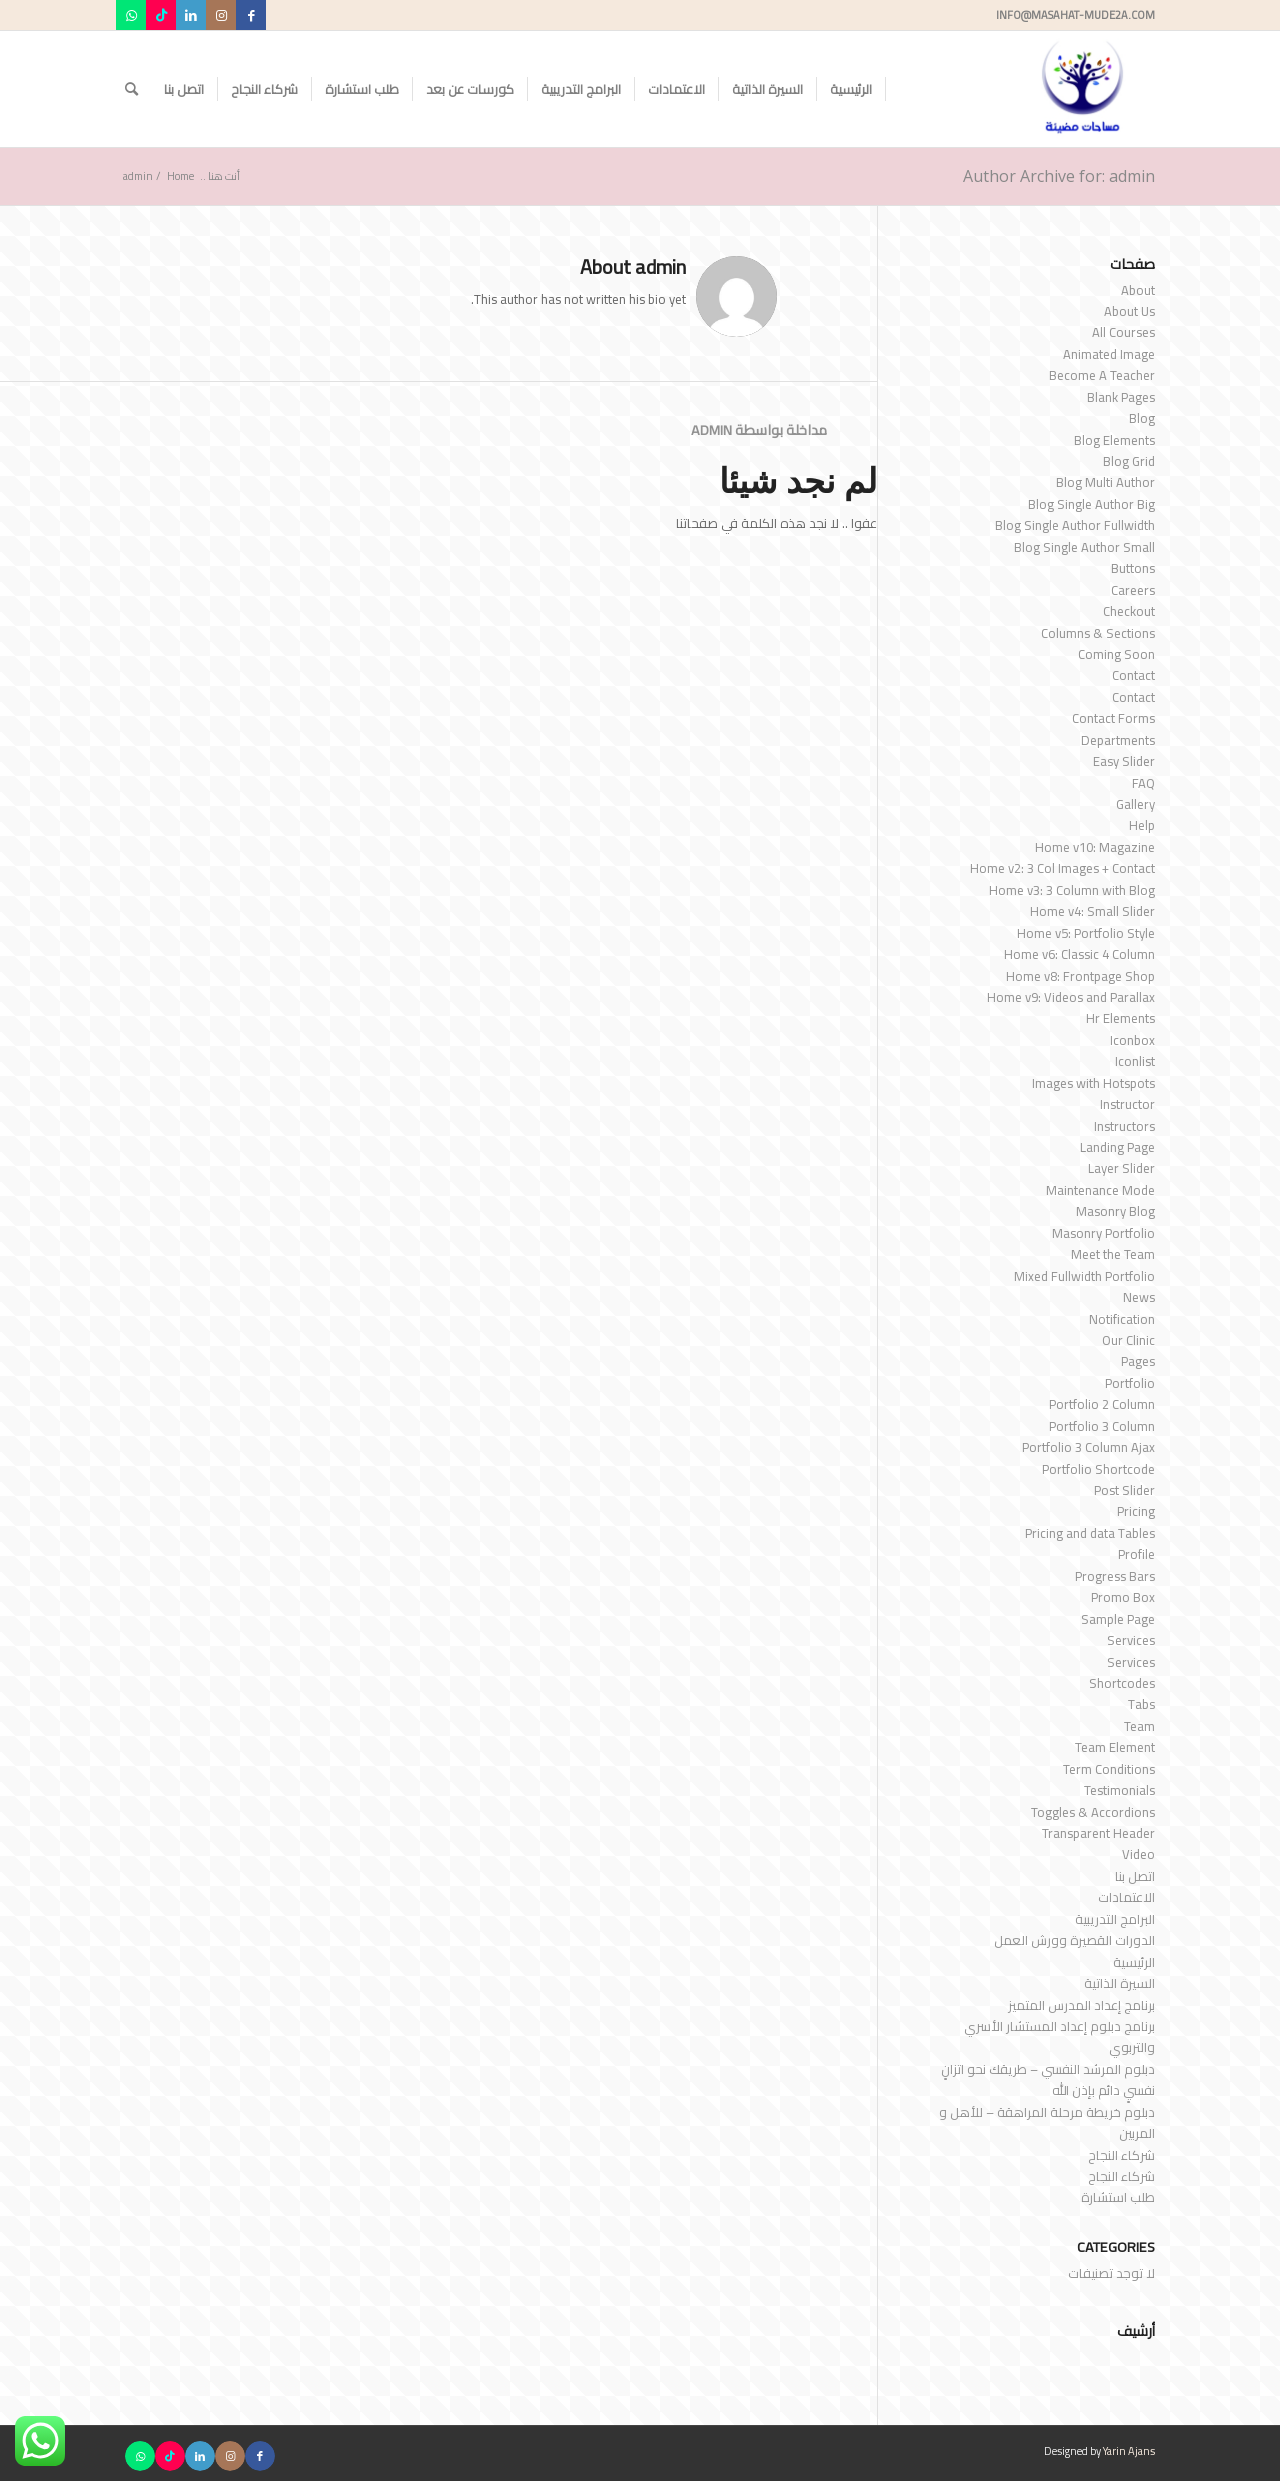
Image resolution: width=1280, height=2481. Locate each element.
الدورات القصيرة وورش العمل (1074, 1940)
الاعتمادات (1126, 1897)
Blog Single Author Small (1084, 547)
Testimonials (1119, 1790)
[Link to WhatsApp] (131, 15)
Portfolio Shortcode (1098, 1469)
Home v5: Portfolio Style (1086, 933)
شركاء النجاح (1121, 2155)
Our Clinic (1128, 1340)
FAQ (1143, 783)
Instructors (1124, 1126)
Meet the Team (1113, 1254)
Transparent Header (1098, 1833)
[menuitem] (851, 89)
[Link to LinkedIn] (191, 15)
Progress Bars (1115, 1576)
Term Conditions (1109, 1769)
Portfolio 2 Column (1102, 1404)
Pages (1138, 1361)
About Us (1129, 311)
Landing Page (1117, 1147)
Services (1131, 1640)
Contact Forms (1113, 718)
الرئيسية (1134, 1962)
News (1139, 1297)
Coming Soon (1116, 654)
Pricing (1136, 1511)
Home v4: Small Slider (1092, 911)
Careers (1133, 590)
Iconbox (1132, 1040)
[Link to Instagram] (221, 15)
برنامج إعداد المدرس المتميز (1081, 2005)
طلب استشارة (1118, 2197)
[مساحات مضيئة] (1082, 89)
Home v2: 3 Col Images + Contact (1062, 868)
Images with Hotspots (1093, 1083)
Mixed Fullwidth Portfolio (1084, 1276)
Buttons (1133, 568)
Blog (1142, 418)
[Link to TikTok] (161, 15)
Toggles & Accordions (1093, 1812)
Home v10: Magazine (1095, 847)
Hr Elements (1120, 1018)
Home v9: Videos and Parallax (1071, 997)
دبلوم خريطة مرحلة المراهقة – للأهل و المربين (1047, 2122)
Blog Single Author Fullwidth (1075, 525)
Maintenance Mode (1100, 1190)
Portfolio (1130, 1383)
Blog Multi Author (1105, 482)
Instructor (1127, 1104)
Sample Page (1118, 1619)
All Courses (1123, 332)
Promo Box (1123, 1597)
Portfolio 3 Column (1102, 1426)
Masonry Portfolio (1103, 1233)
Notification (1122, 1319)
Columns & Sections (1098, 633)
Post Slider (1124, 1490)
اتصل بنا (1135, 1876)
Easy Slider (1124, 761)
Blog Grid (1129, 461)
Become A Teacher (1102, 375)
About (1138, 290)
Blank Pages (1121, 397)
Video (1138, 1854)
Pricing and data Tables (1090, 1533)
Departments (1118, 740)
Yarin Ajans (1129, 2451)
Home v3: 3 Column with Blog (1072, 890)
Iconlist (1135, 1061)
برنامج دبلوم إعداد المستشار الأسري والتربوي (1059, 2036)
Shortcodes (1122, 1683)
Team (1139, 1726)
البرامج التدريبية (1115, 1919)
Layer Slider (1121, 1168)
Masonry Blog (1115, 1211)
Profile (1136, 1554)
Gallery (1135, 804)
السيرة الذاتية (1119, 1983)
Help (1142, 825)
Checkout (1129, 611)
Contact (1133, 675)
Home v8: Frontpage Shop (1080, 976)
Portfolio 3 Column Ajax (1088, 1447)
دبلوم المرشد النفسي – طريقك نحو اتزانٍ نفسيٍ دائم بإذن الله (1048, 2079)
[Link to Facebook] (251, 15)
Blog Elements (1114, 440)
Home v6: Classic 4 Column (1079, 954)
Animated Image (1109, 354)
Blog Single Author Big (1091, 504)
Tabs (1141, 1704)
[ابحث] (131, 89)
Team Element (1115, 1747)
